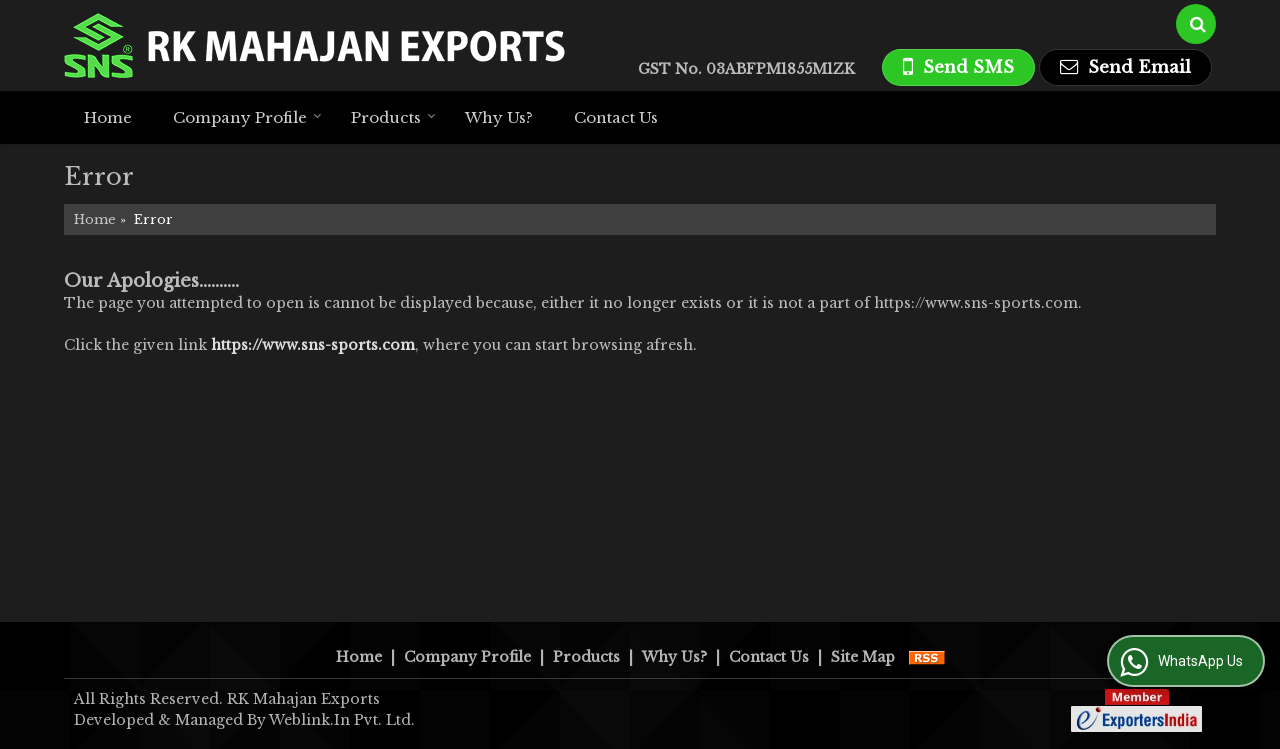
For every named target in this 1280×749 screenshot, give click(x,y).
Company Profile (247, 117)
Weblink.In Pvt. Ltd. (342, 720)
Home (108, 117)
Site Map (863, 657)
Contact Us (616, 117)
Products (393, 117)
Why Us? (499, 117)
